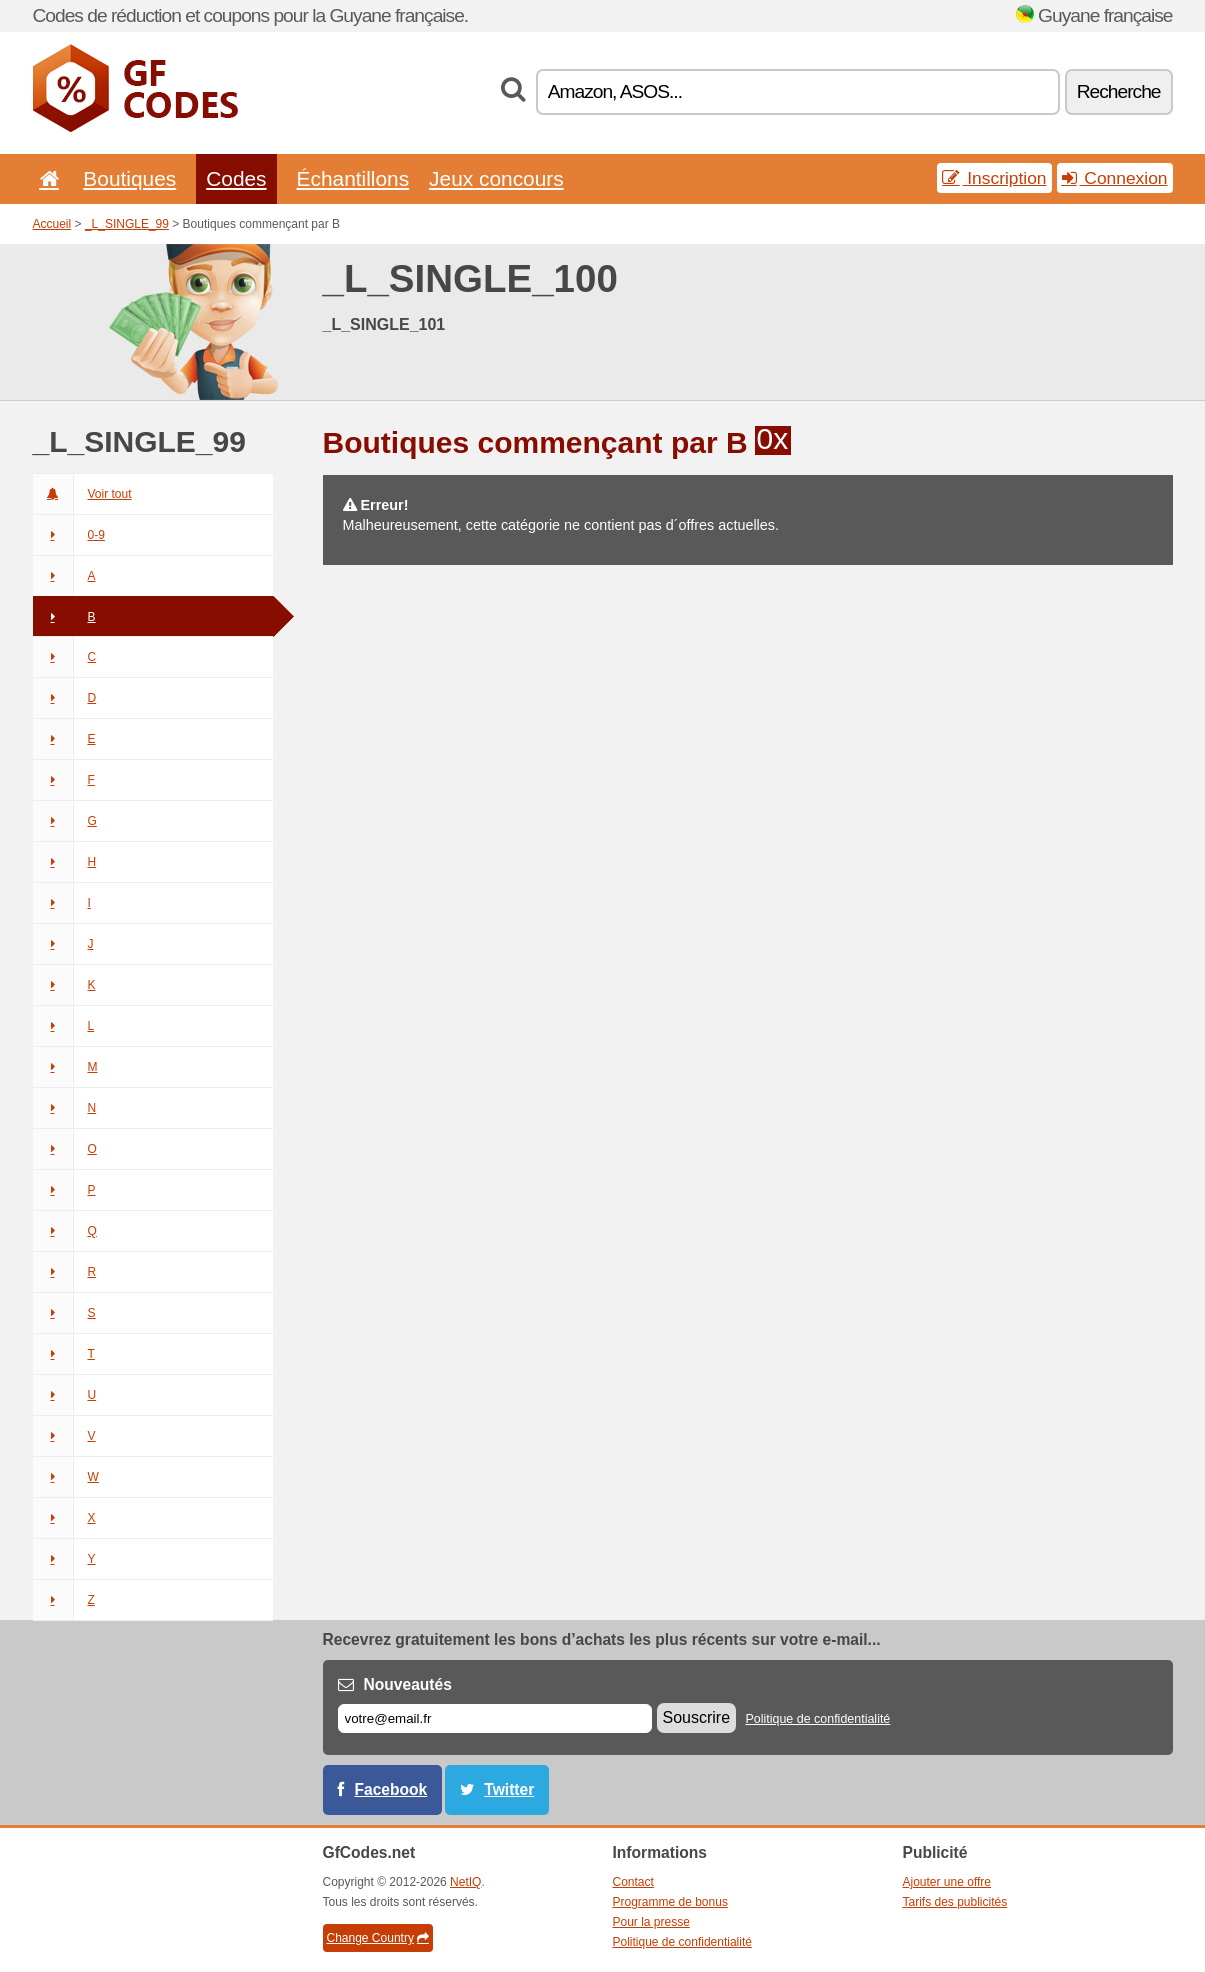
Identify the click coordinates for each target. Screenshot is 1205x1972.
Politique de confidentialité (817, 1719)
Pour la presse (651, 1922)
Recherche (1119, 91)
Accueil (52, 224)
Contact (633, 1882)
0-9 (69, 535)
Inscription (994, 178)
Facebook (391, 1789)
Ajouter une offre (947, 1882)
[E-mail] (495, 1718)
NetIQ (465, 1882)
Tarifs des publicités (955, 1902)
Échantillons (353, 178)
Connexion (1115, 178)
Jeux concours (496, 178)
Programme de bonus (670, 1902)
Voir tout (82, 494)
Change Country (378, 1938)
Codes (236, 178)
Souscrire (697, 1717)
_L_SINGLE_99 (127, 224)
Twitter (509, 1789)
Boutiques (129, 178)
